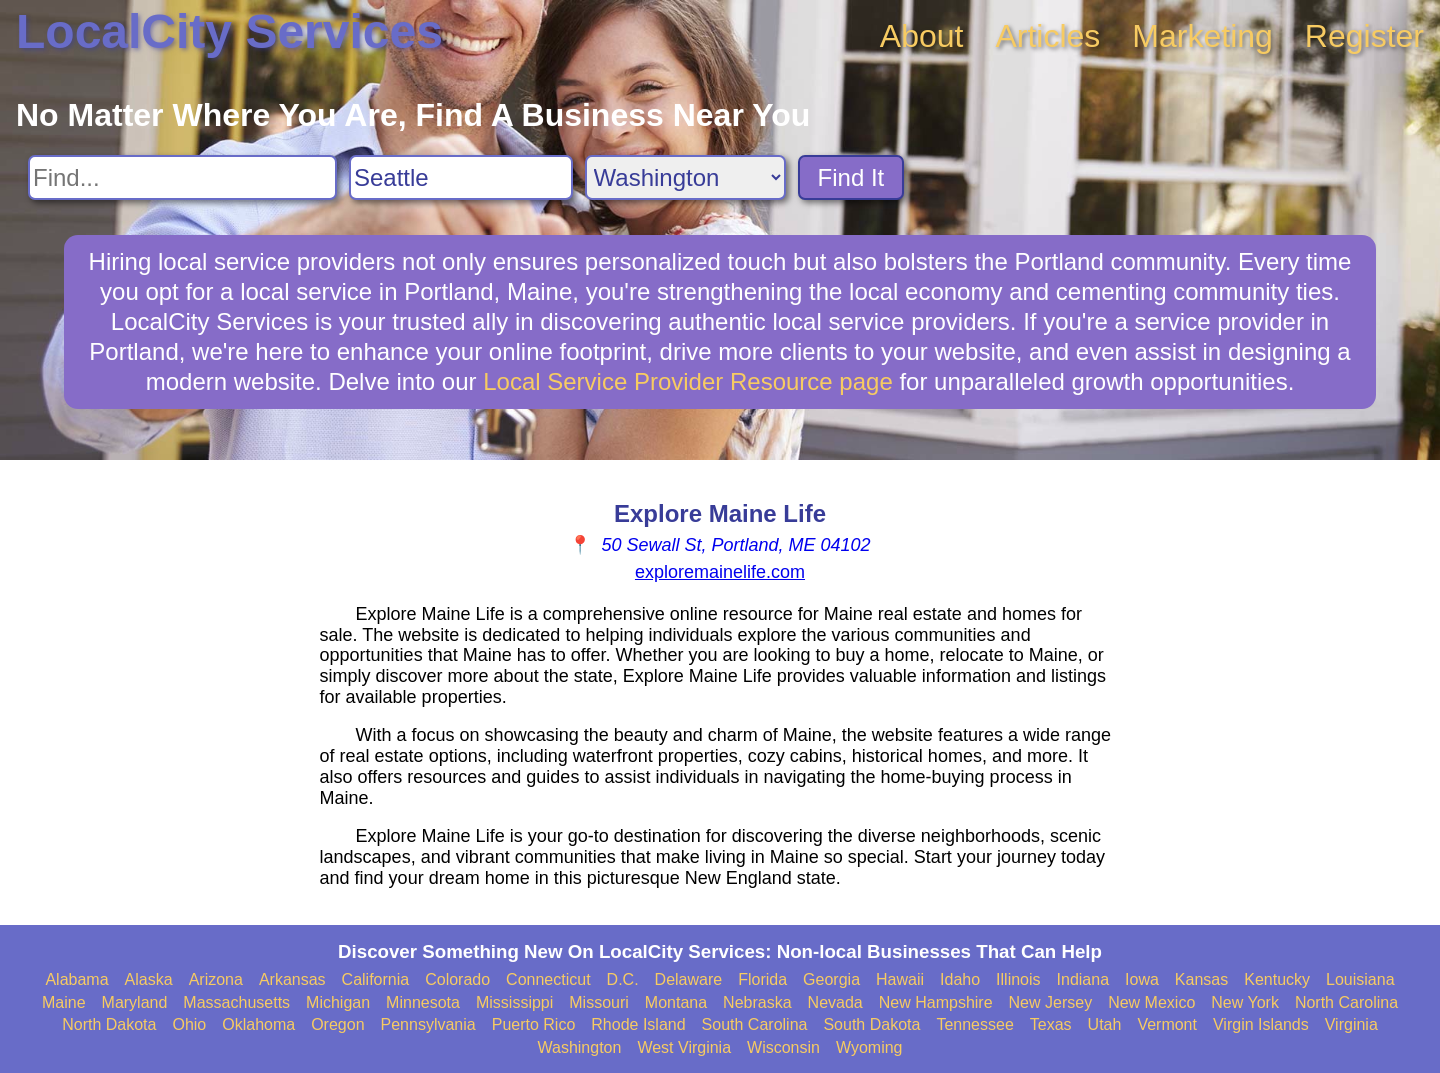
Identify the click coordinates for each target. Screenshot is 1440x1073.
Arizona (216, 979)
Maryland (135, 1002)
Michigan (338, 1002)
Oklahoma (258, 1024)
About (922, 36)
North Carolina (1346, 1002)
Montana (676, 1002)
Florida (762, 979)
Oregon (337, 1024)
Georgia (831, 979)
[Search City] (461, 177)
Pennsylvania (428, 1024)
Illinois (1018, 979)
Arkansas (292, 979)
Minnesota (423, 1002)
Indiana (1083, 979)
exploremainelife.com (720, 572)
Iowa (1142, 979)
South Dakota (871, 1024)
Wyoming (869, 1047)
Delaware (689, 979)
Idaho (960, 979)
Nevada (835, 1002)
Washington (579, 1047)
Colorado (457, 979)
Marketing (1202, 36)
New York (1245, 1002)
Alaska (149, 979)
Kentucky (1277, 979)
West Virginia (684, 1047)
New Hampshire (936, 1002)
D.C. (623, 979)
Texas (1051, 1024)
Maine (64, 1002)
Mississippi (514, 1002)
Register (1364, 36)
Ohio (189, 1024)
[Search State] (685, 177)
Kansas (1201, 979)
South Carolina (755, 1024)
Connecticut (548, 979)
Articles (1047, 36)
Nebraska (757, 1002)
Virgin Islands (1261, 1024)
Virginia (1351, 1024)
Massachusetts (236, 1002)
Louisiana (1360, 979)
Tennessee (974, 1024)
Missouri (599, 1002)
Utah (1105, 1024)
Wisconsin (783, 1047)
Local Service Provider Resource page (688, 381)
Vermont (1167, 1024)
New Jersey (1051, 1002)
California (376, 979)
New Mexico (1151, 1002)
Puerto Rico (534, 1024)
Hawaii (900, 979)
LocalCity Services (229, 31)
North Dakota (109, 1024)
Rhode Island (638, 1024)
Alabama (76, 979)
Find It (851, 177)
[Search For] (182, 177)
